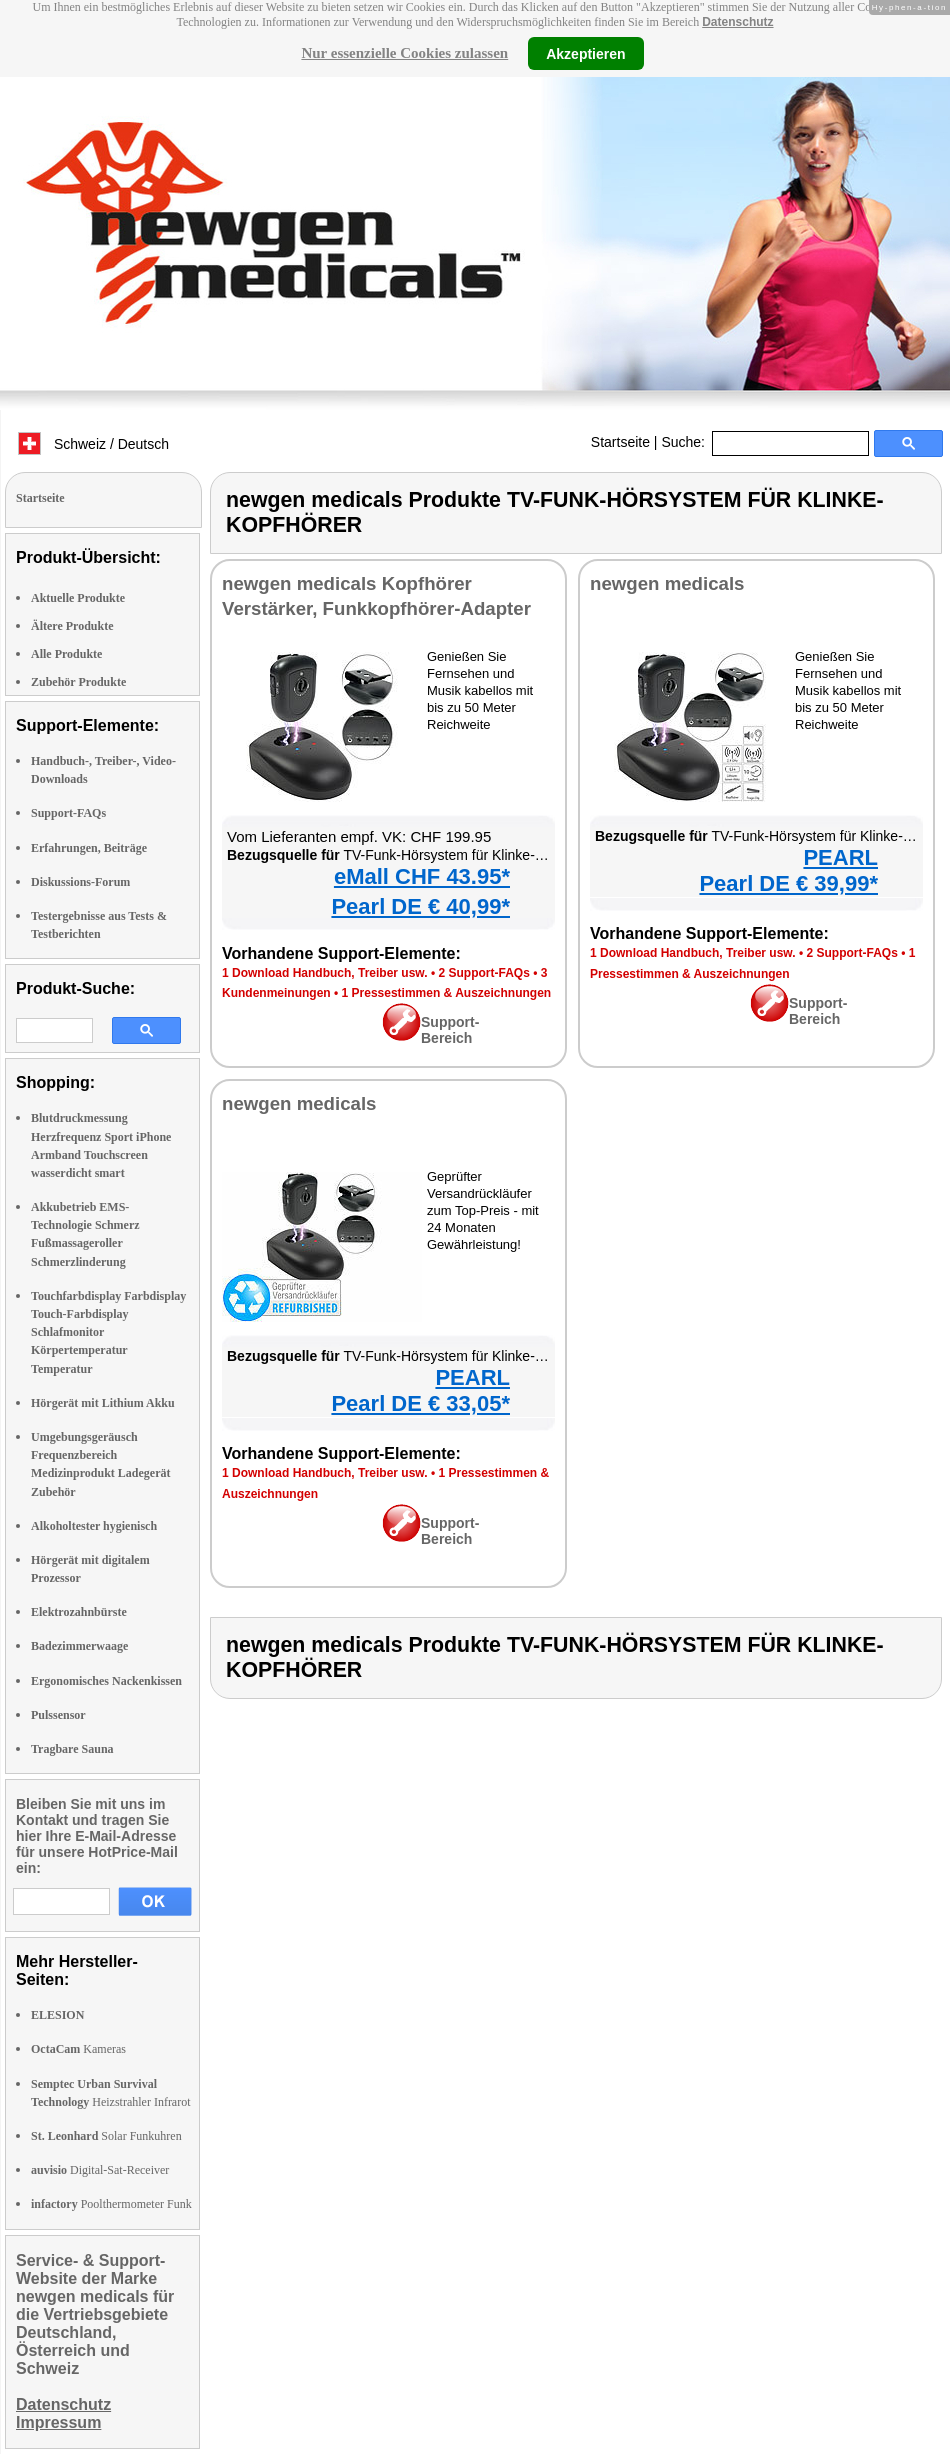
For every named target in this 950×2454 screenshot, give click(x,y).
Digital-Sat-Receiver (100, 2170)
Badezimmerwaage (79, 1646)
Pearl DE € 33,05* (420, 1403)
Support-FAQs (68, 813)
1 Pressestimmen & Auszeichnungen (447, 993)
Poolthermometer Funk (111, 2204)
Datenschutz (737, 22)
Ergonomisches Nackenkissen (106, 1681)
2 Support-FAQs (483, 973)
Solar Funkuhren (106, 2136)
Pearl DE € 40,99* (420, 906)
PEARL (840, 857)
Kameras (78, 2049)
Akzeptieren (585, 53)
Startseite (620, 442)
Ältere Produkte (72, 626)
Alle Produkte (66, 654)
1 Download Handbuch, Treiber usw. (325, 973)
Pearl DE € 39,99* (788, 883)
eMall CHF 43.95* (422, 876)
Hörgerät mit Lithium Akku (103, 1403)
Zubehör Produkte (78, 682)
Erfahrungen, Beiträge (89, 848)
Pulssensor (58, 1715)
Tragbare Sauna (72, 1749)
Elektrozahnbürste (79, 1612)
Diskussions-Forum (80, 882)
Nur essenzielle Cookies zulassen (404, 53)
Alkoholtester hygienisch (94, 1526)
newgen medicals (667, 583)
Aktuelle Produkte (78, 598)
